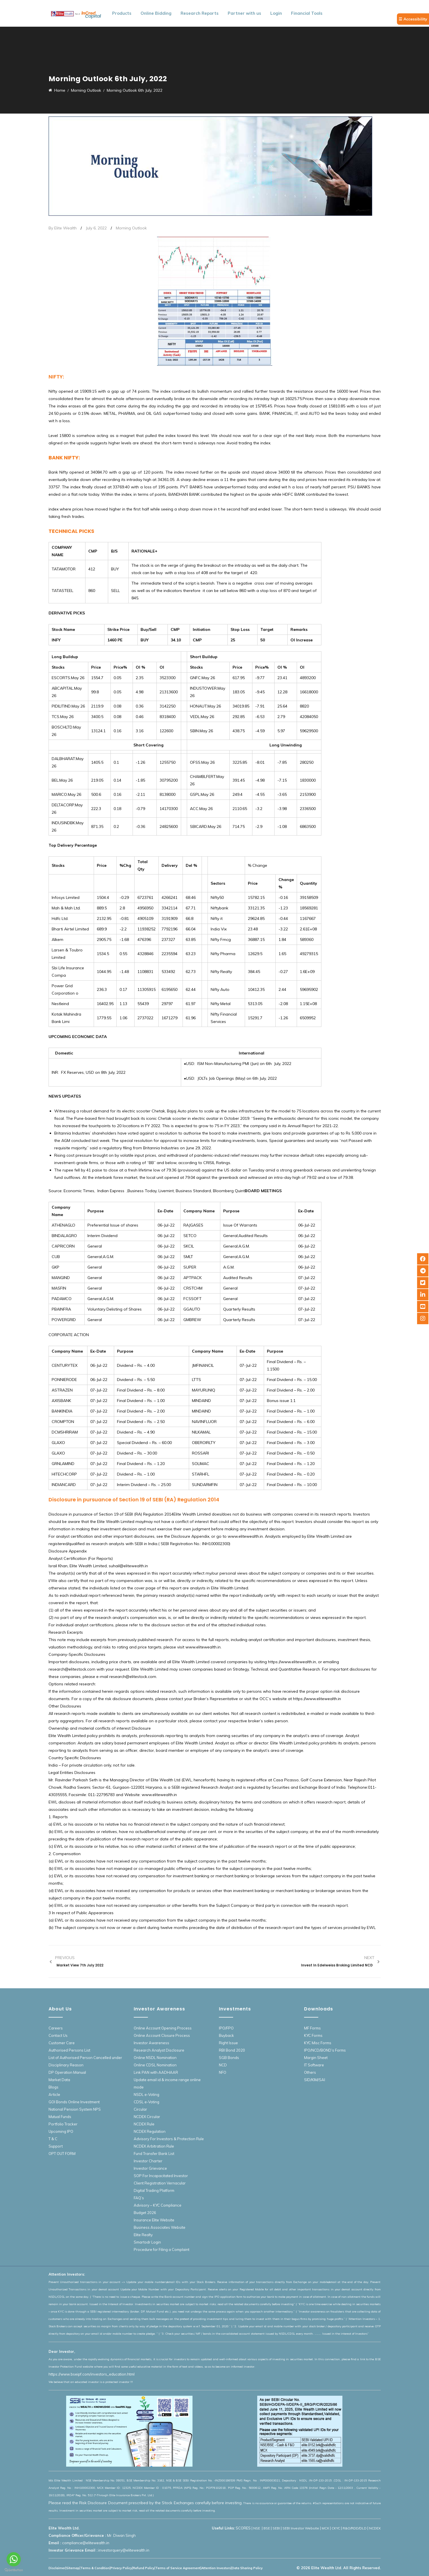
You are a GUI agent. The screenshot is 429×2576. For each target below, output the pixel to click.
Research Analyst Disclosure (159, 2050)
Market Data (59, 2079)
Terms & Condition (95, 2568)
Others (310, 2072)
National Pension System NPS (75, 2109)
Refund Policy (143, 2568)
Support (56, 2146)
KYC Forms (313, 2035)
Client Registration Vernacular (160, 2183)
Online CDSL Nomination (155, 2065)
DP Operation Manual (67, 2072)
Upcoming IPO (61, 2131)
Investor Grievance (150, 2168)
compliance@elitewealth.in (85, 2543)
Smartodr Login (147, 2242)
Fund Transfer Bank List (154, 2153)
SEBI (276, 2528)
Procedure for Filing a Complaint (161, 2249)
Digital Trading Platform (154, 2190)
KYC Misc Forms (317, 2043)
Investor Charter (148, 2161)
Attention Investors (216, 2568)
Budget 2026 (145, 2212)
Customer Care (62, 2043)
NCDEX (375, 2528)
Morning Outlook (131, 228)
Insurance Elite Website (154, 2220)
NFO (222, 2072)
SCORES (243, 2528)
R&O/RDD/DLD (355, 2528)
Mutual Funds (60, 2116)
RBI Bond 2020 (232, 2050)
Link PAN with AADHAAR (156, 2072)
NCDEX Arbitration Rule (154, 2146)
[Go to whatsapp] (14, 2559)
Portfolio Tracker (63, 2124)
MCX (325, 2528)
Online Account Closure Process (162, 2035)
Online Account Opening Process (163, 2028)
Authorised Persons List (69, 2050)
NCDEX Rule (144, 2124)
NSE (257, 2528)
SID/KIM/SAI (314, 2079)
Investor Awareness (151, 2043)
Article (54, 2094)
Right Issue (228, 2043)
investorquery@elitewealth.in (123, 2550)
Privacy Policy (121, 2568)
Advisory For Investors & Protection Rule (169, 2138)
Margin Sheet (316, 2057)
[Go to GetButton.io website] (14, 2570)
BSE (266, 2528)
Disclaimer (57, 2568)
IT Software (314, 2065)
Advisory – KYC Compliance (157, 2205)
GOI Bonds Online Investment (74, 2102)
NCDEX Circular (147, 2116)
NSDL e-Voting (146, 2094)
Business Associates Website (159, 2227)
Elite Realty (143, 2234)
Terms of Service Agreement (177, 2568)
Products (121, 13)
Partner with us (244, 13)
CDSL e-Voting (146, 2102)
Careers (56, 2028)
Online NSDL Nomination (155, 2057)
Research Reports (200, 13)
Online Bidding (156, 13)
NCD (223, 2065)
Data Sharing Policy (247, 2568)
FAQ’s (139, 2198)
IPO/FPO (226, 2028)
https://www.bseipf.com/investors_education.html (92, 2374)
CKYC (336, 2528)
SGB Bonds (229, 2057)
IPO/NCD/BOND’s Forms (325, 2050)
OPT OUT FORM (62, 2153)
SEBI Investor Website (300, 2528)
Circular (140, 2109)
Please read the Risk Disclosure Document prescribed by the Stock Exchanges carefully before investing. (146, 2502)
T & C (53, 2138)
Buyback (226, 2035)
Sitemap (72, 2568)
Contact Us (58, 2035)
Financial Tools (307, 13)
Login (276, 13)
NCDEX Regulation (150, 2131)
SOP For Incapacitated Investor (161, 2175)
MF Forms (312, 2028)
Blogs (53, 2087)
